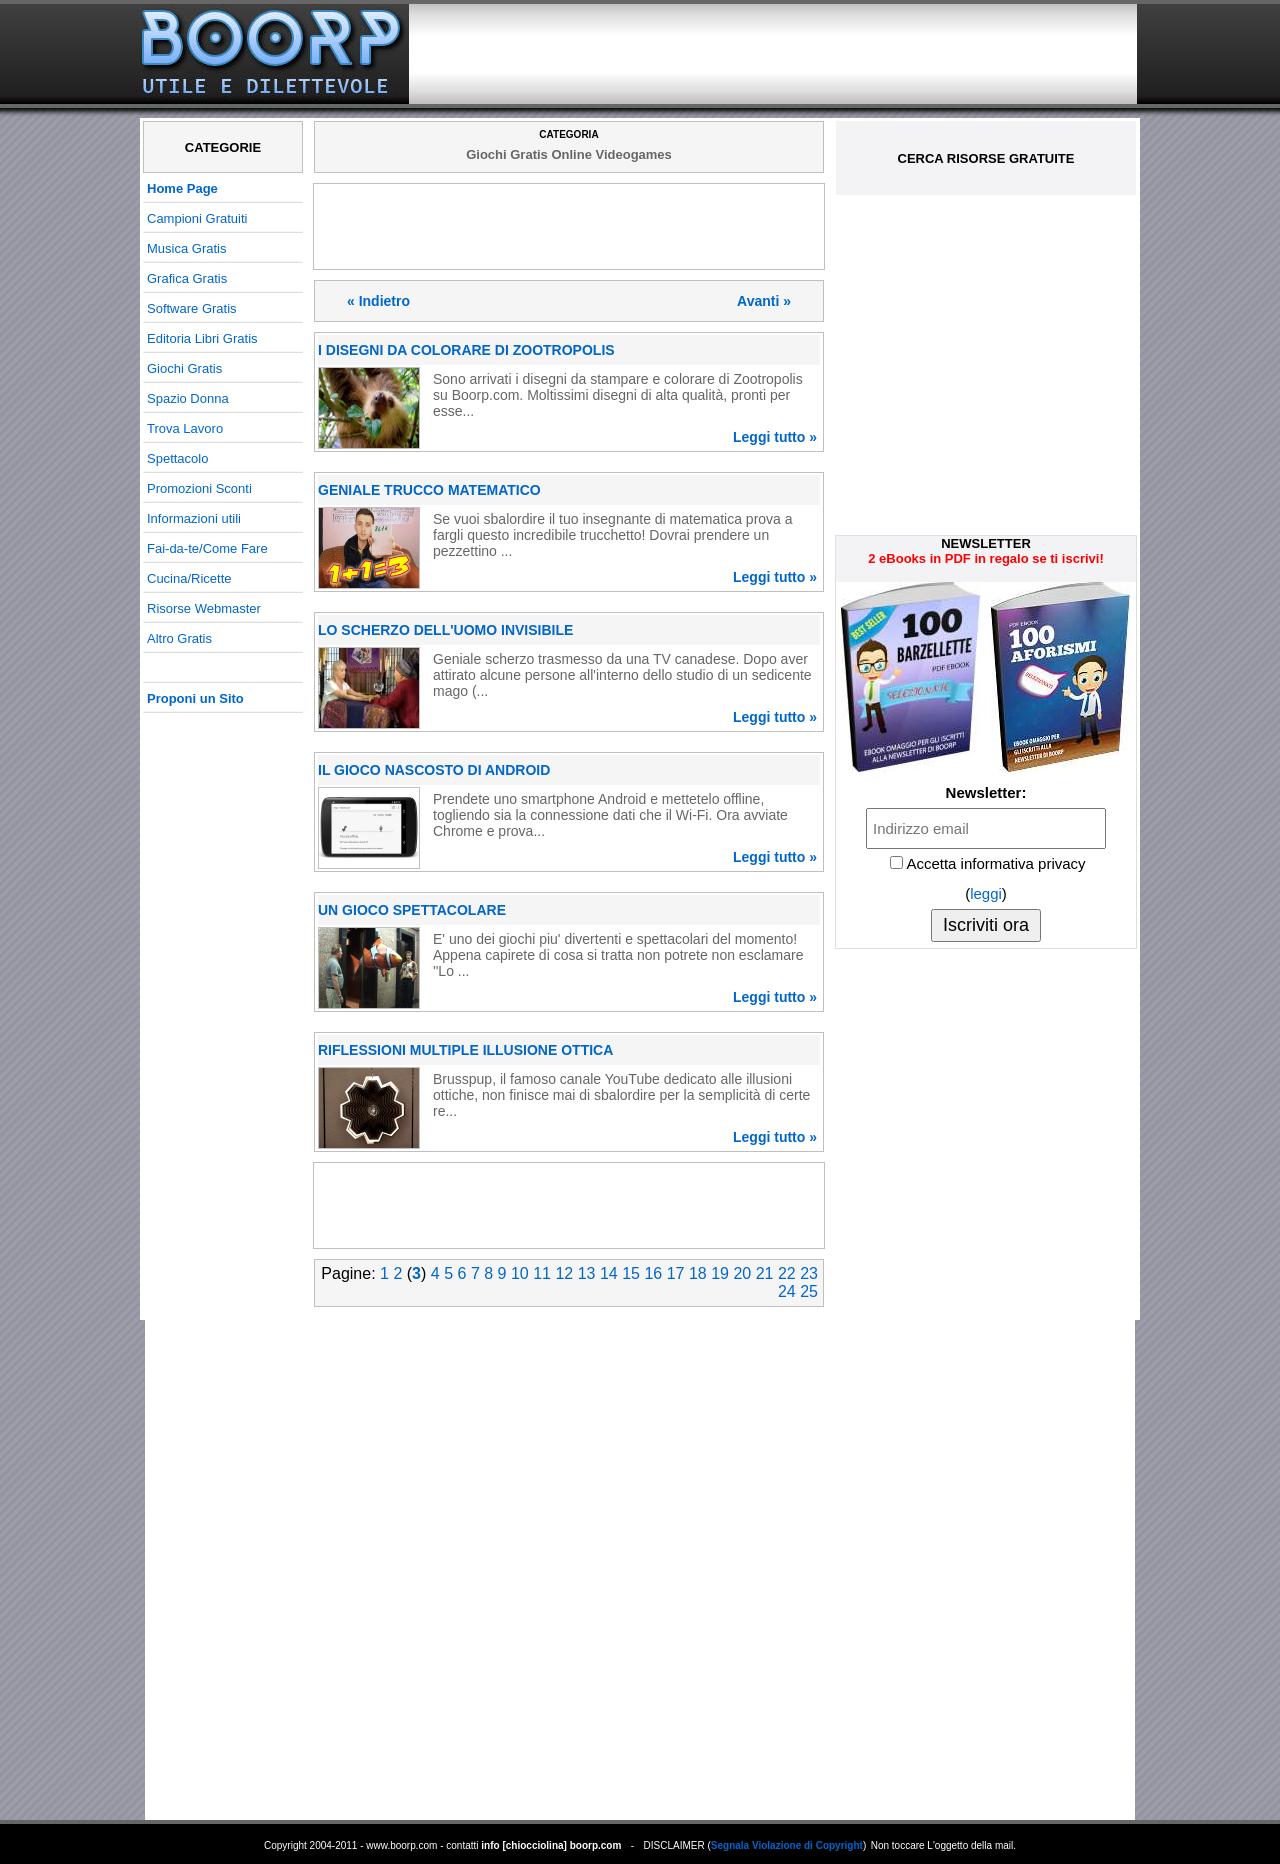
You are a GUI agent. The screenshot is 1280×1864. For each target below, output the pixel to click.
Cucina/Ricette (189, 578)
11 (542, 1273)
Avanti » (764, 301)
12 (564, 1273)
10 (520, 1273)
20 (742, 1273)
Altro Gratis (179, 638)
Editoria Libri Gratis (202, 338)
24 (787, 1291)
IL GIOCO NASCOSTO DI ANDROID (434, 770)
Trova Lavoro (185, 428)
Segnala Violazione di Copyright (787, 1845)
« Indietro (378, 301)
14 (609, 1273)
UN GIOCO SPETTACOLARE (412, 910)
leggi (986, 893)
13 (587, 1273)
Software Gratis (192, 308)
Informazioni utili (194, 518)
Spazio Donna (188, 398)
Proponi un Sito (195, 698)
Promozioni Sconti (199, 488)
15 (631, 1273)
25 (809, 1291)
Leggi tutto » (775, 437)
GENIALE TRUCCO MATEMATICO (429, 490)
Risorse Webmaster (204, 608)
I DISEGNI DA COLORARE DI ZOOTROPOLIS (466, 350)
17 (676, 1273)
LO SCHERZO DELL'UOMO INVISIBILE (445, 630)
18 (698, 1273)
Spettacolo (177, 458)
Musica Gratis (186, 248)
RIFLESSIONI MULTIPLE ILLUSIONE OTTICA (465, 1050)
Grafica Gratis (187, 278)
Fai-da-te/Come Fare (207, 548)
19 (720, 1273)
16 (653, 1273)
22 (787, 1273)
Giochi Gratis (184, 368)
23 (809, 1273)
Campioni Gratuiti (197, 218)
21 (765, 1273)
